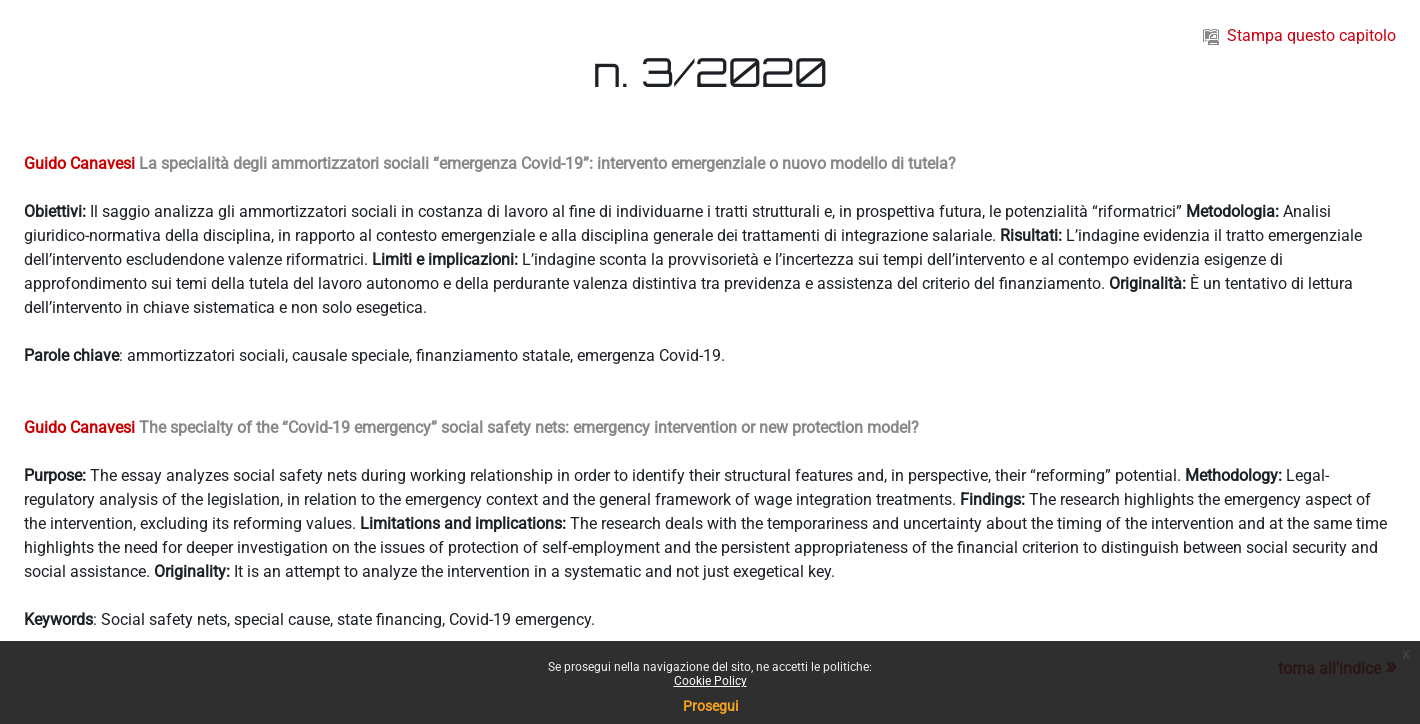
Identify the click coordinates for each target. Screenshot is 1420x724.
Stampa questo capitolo (1299, 35)
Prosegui (710, 706)
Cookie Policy (710, 681)
